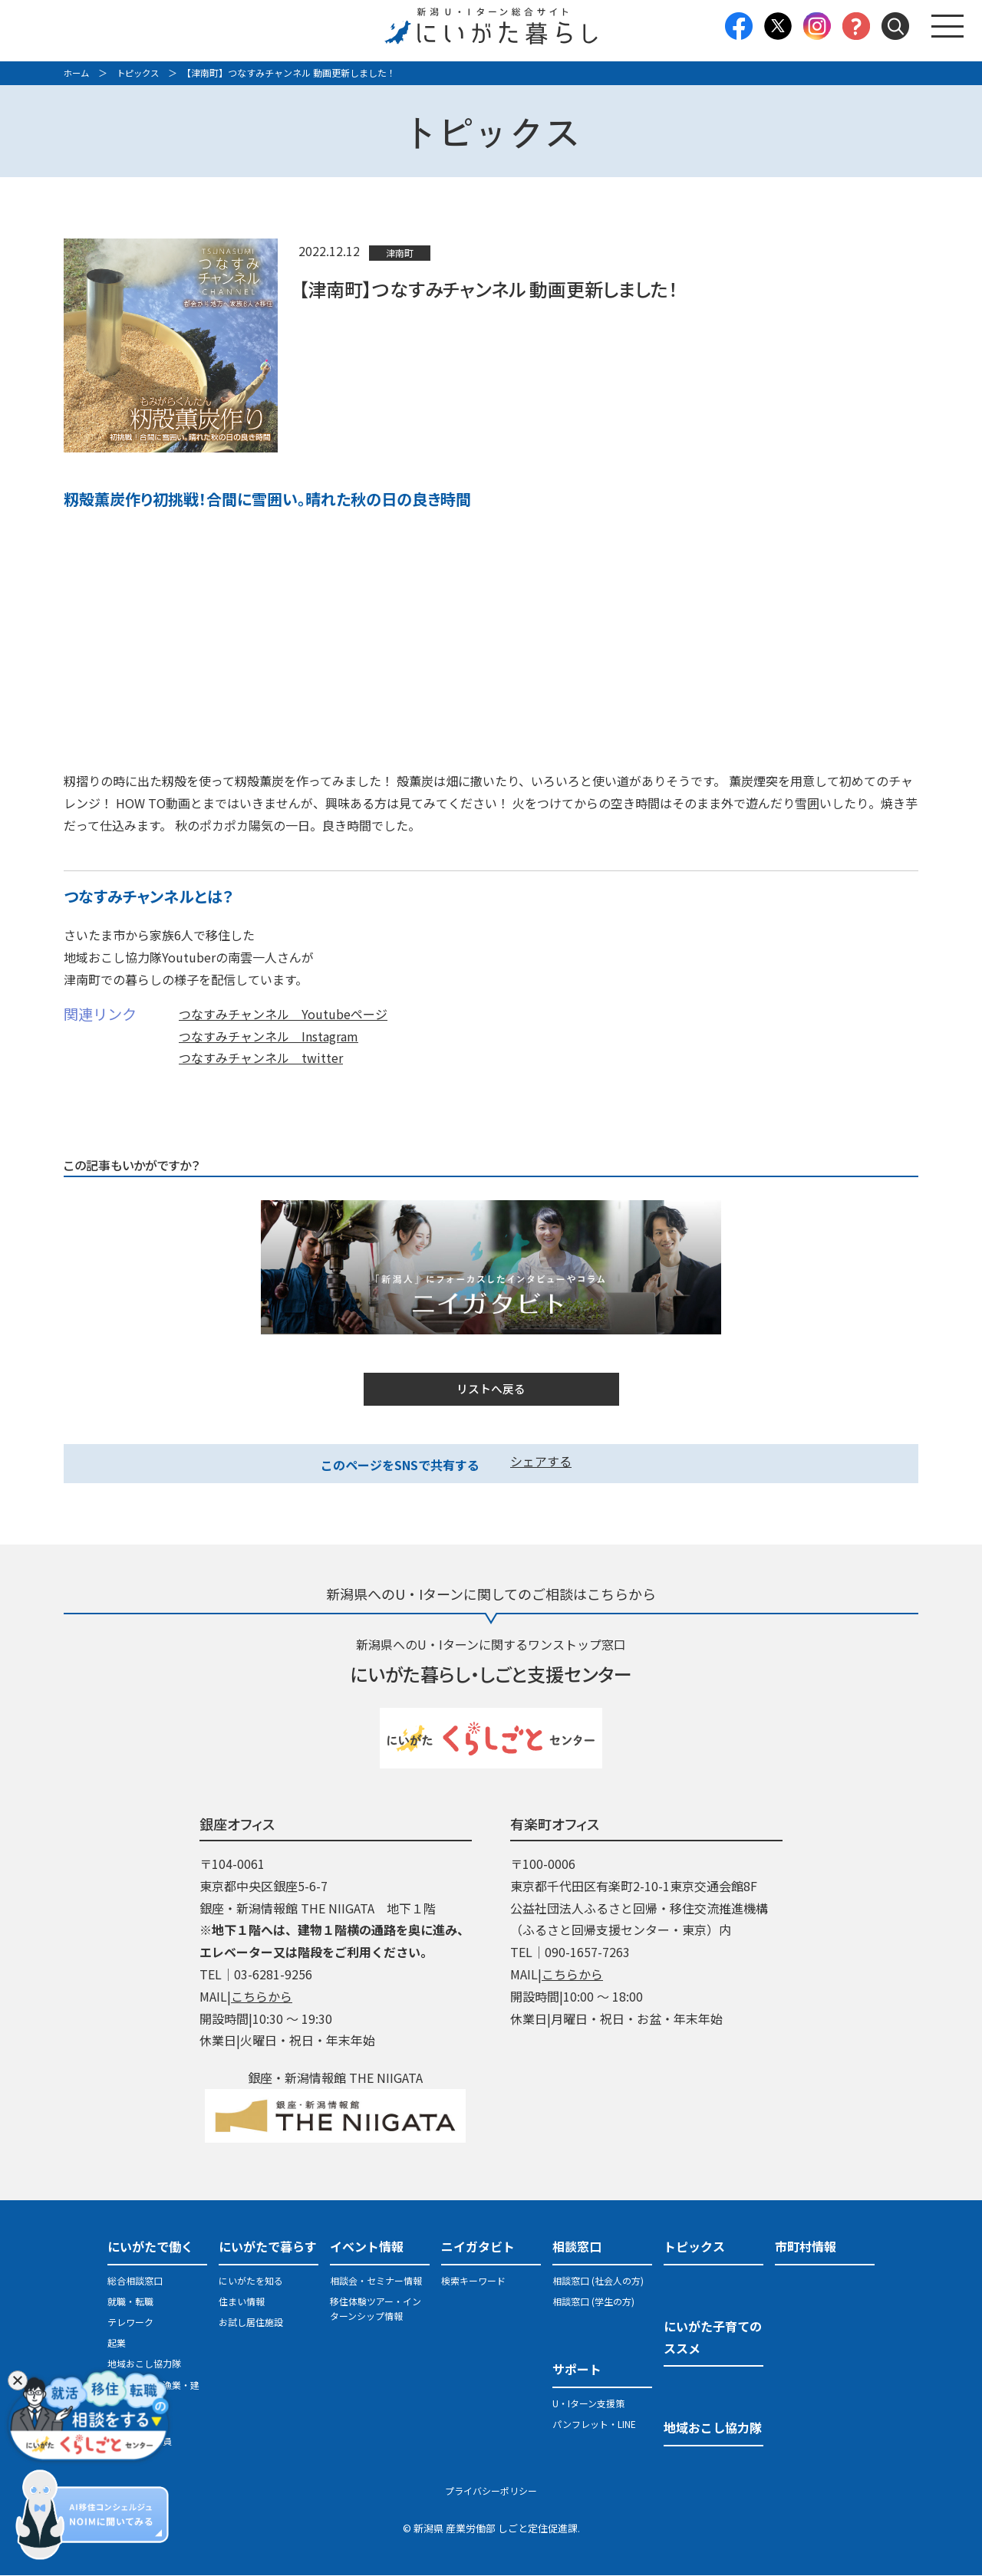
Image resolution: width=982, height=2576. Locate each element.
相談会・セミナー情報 (376, 2281)
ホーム (77, 72)
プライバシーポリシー (491, 2492)
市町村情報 (805, 2247)
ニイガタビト (478, 2247)
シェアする (541, 1462)
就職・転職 (130, 2301)
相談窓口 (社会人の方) (598, 2281)
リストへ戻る (491, 1389)
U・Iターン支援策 (588, 2403)
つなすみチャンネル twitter (261, 1057)
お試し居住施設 (251, 2323)
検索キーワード (473, 2281)
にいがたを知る (251, 2281)
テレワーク (130, 2323)
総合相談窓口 (135, 2281)
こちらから (261, 1997)
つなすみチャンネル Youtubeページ (283, 1013)
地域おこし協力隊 (144, 2364)
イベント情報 (367, 2247)
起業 (116, 2344)
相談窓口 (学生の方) (593, 2301)
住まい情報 (242, 2301)
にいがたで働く (150, 2247)
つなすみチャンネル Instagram (268, 1035)
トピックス (142, 72)
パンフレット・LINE (594, 2425)
